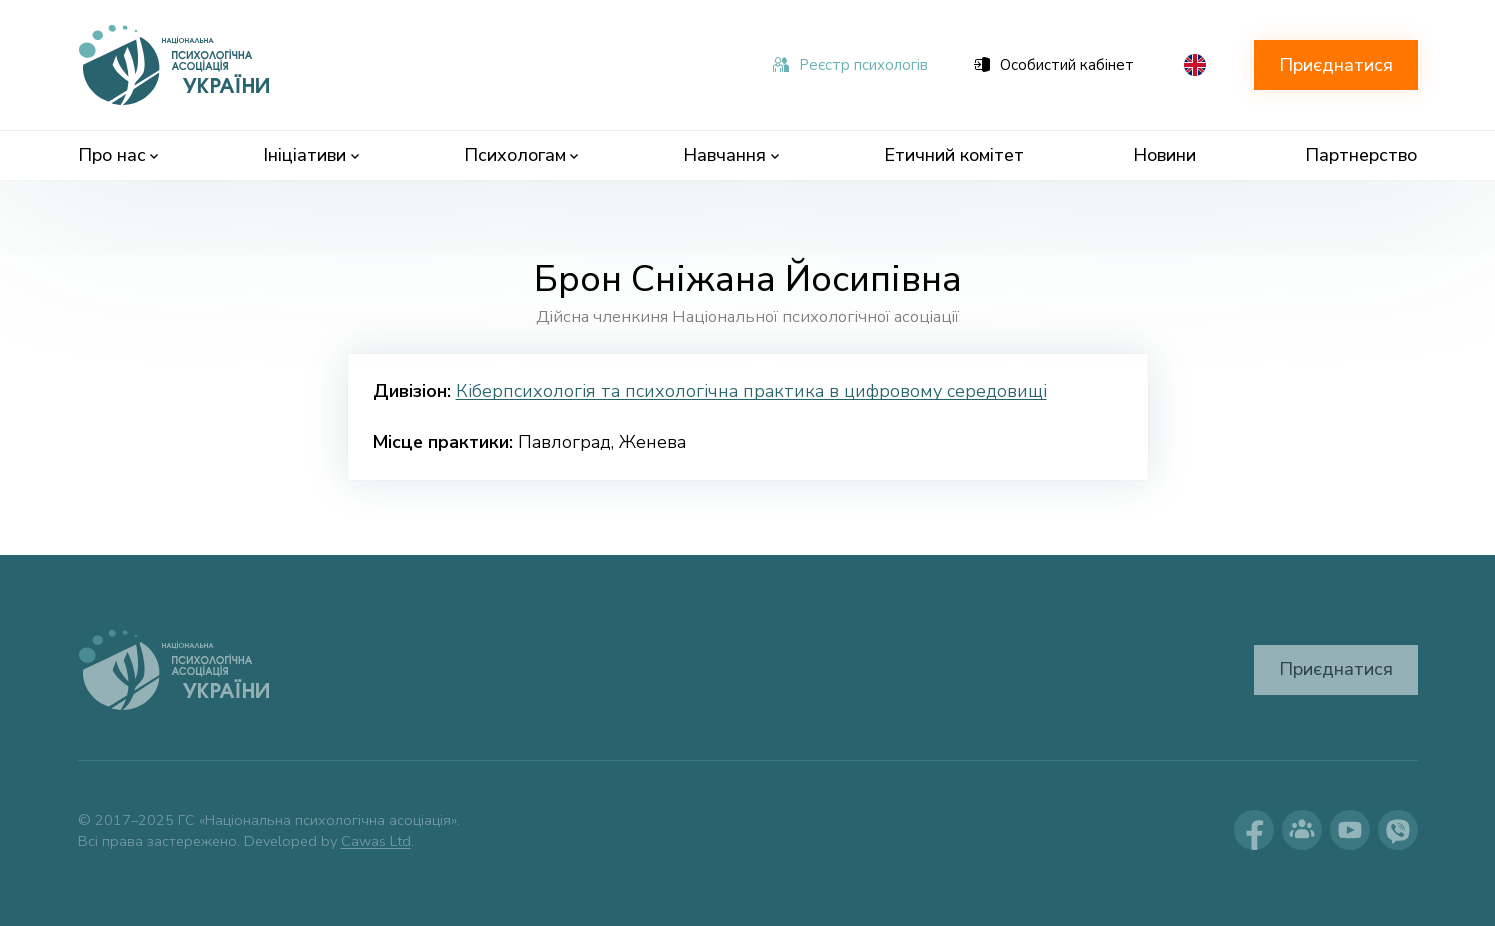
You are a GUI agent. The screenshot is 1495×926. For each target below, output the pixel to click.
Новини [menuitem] (1164, 155)
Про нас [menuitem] (118, 155)
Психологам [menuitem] (521, 155)
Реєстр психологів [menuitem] (850, 65)
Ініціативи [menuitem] (311, 155)
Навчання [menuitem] (731, 155)
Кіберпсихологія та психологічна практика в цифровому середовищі (751, 391)
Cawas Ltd (376, 841)
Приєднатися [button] (1336, 65)
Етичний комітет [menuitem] (954, 155)
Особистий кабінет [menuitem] (1054, 65)
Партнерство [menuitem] (1361, 155)
